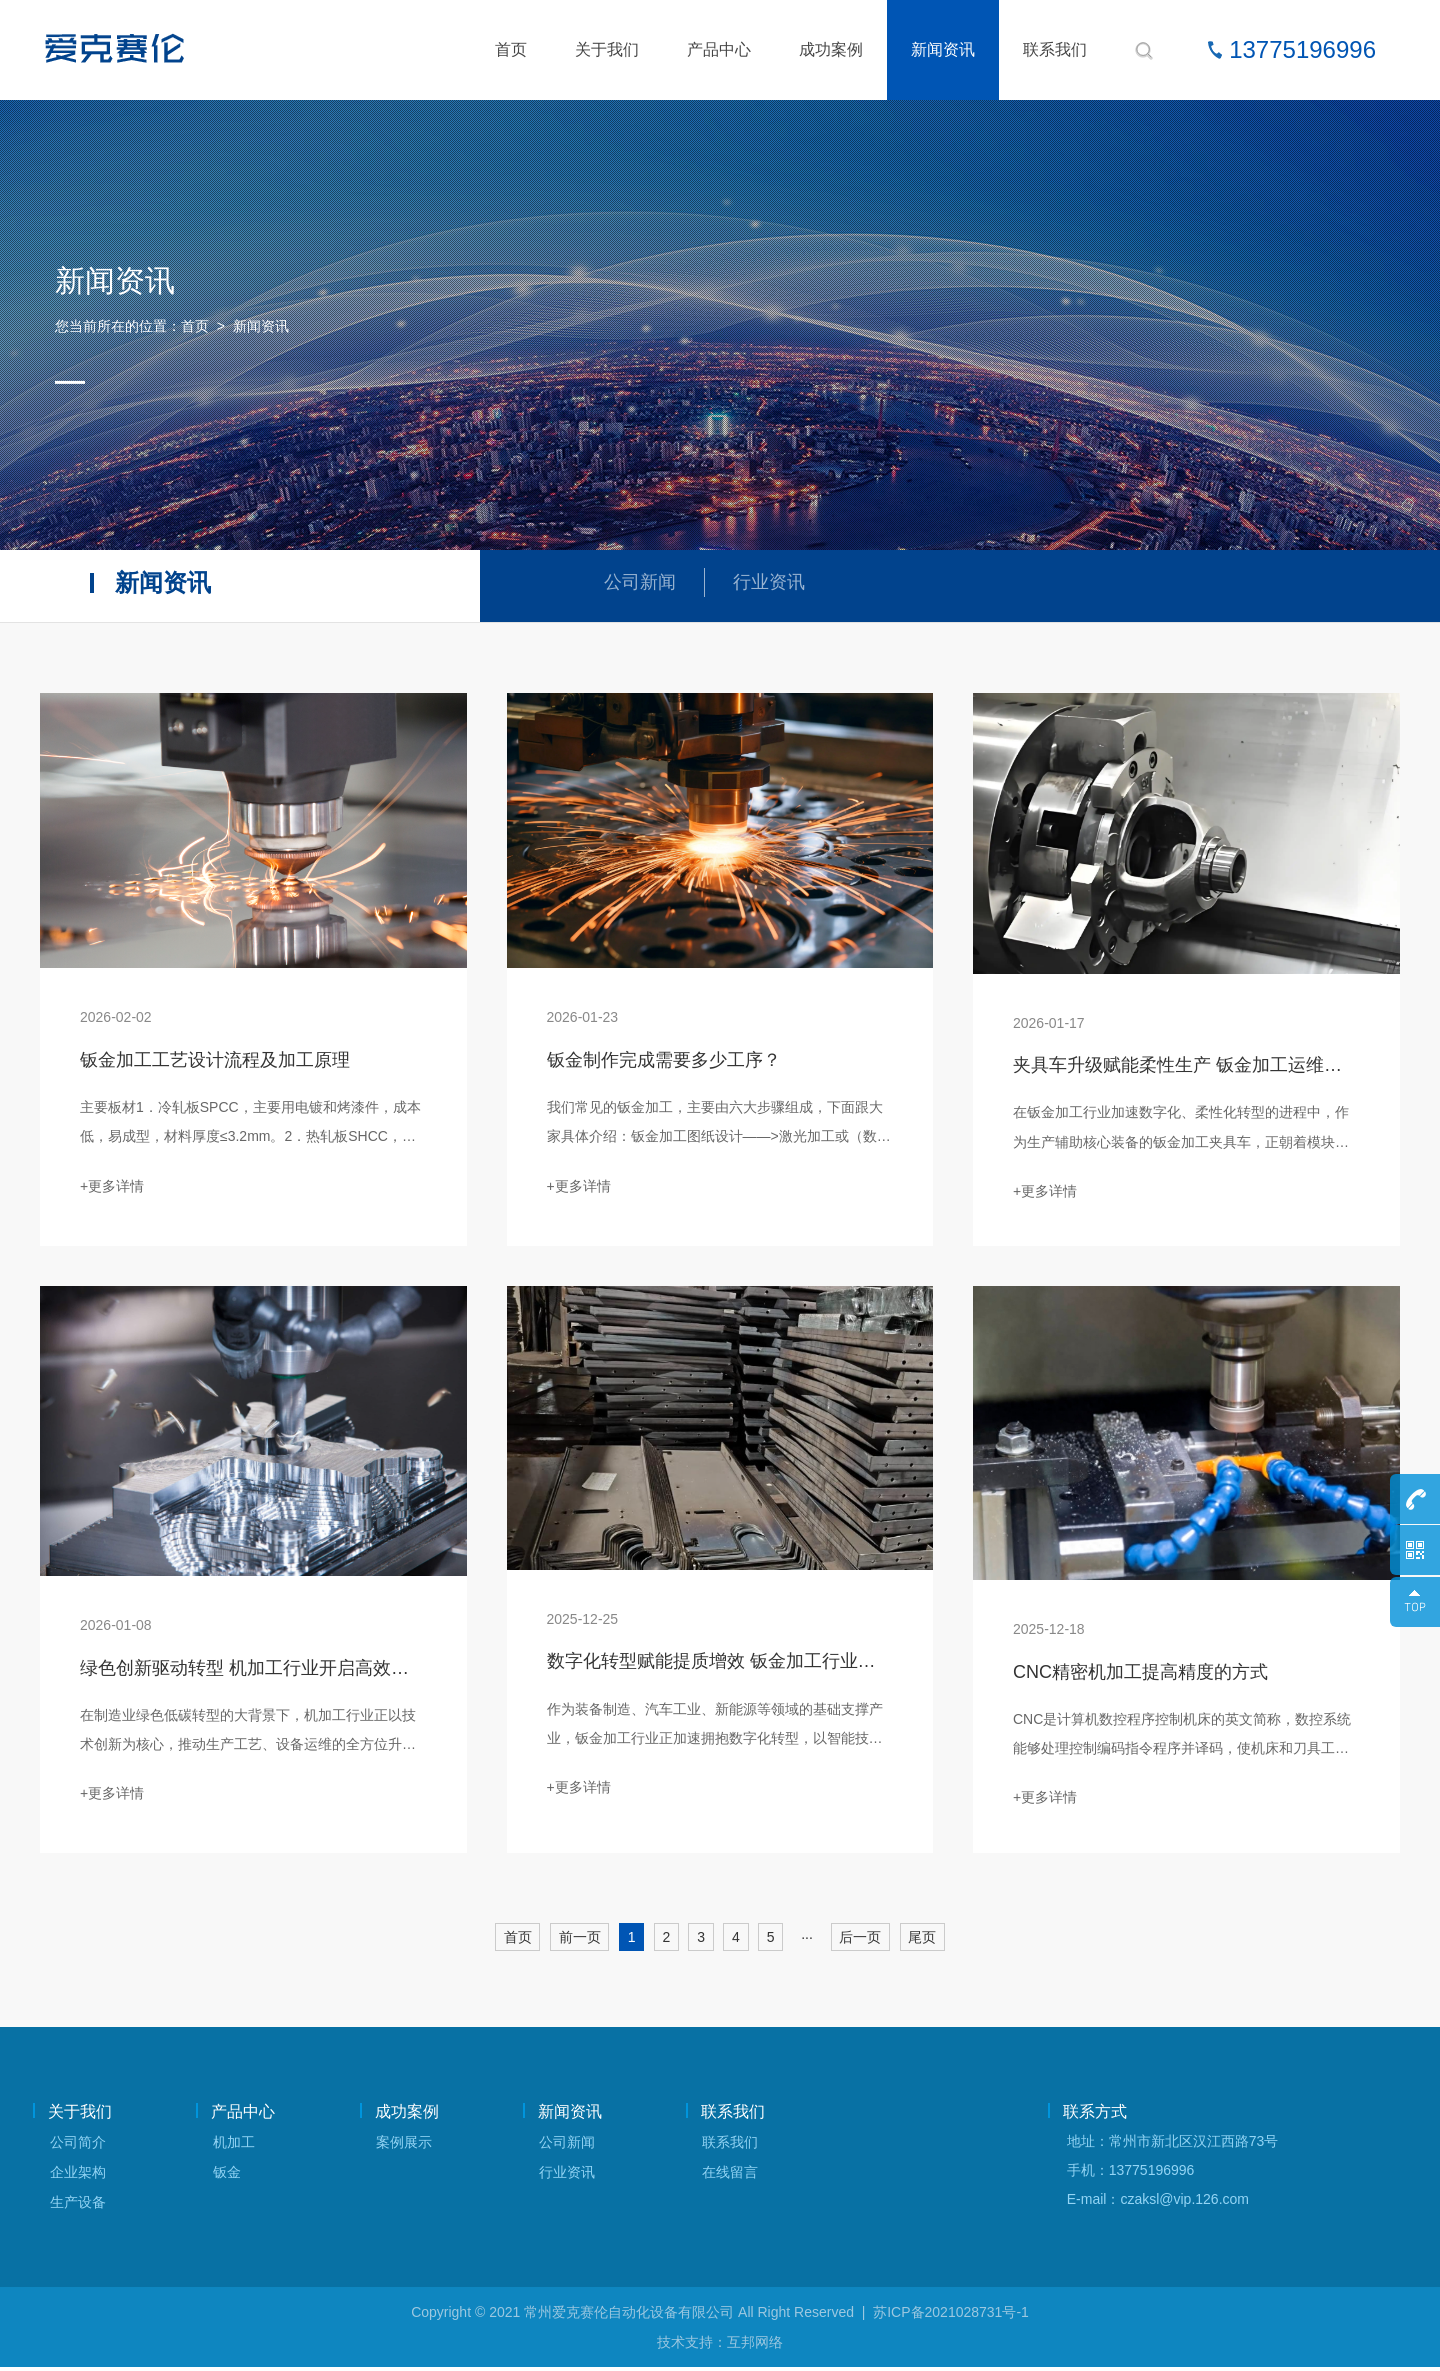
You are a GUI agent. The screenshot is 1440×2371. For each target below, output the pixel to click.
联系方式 (1095, 2115)
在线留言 (730, 2176)
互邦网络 (755, 2346)
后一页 (863, 1941)
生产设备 (78, 2206)
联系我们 (1055, 49)
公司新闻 (642, 583)
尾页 (926, 1941)
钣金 (227, 2176)
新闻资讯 (943, 49)
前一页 (577, 1941)
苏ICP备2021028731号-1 (951, 2316)
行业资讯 (775, 583)
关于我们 (607, 49)
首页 (511, 49)
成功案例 (831, 49)
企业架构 (78, 2176)
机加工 (234, 2146)
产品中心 (719, 49)
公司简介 (78, 2146)
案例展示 (404, 2146)
